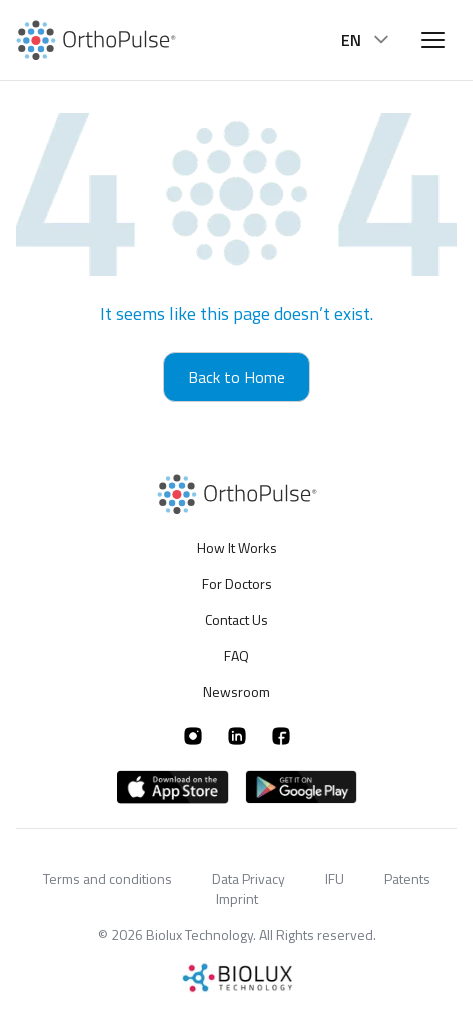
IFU (334, 878)
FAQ (236, 655)
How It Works (237, 548)
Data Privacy (248, 878)
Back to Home (236, 377)
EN (367, 40)
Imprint (237, 898)
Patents (407, 878)
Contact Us (236, 619)
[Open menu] (433, 40)
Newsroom (236, 691)
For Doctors (237, 583)
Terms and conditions (107, 878)
